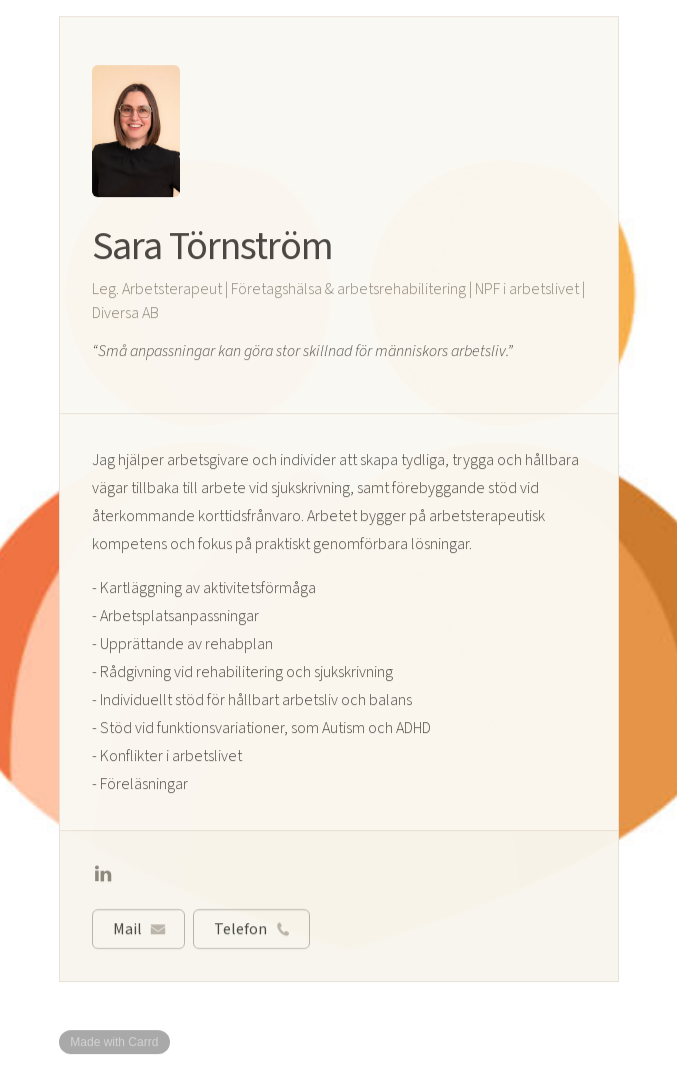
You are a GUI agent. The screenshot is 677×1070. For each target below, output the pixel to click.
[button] (103, 875)
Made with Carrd (114, 1042)
